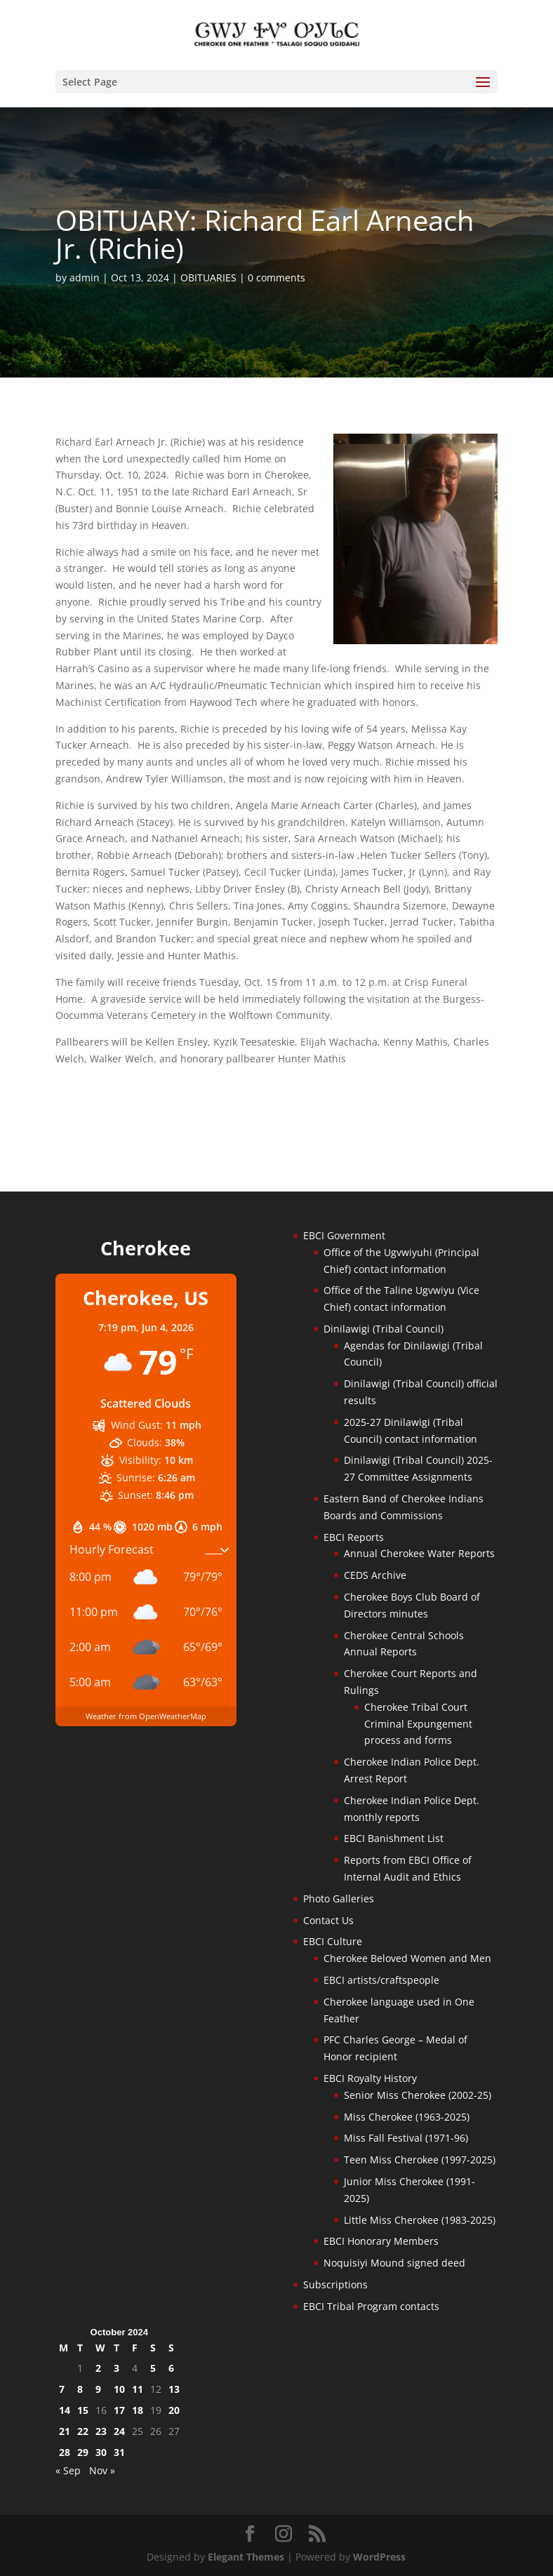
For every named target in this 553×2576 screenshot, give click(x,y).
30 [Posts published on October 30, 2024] (101, 2452)
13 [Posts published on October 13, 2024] (174, 2389)
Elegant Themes (246, 2556)
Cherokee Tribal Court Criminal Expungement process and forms (418, 1723)
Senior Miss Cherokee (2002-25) (417, 2095)
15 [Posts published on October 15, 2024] (82, 2410)
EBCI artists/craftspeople (381, 1980)
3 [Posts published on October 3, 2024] (116, 2368)
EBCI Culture (332, 1941)
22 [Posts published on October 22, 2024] (82, 2431)
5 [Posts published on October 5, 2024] (153, 2368)
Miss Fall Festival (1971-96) (406, 2137)
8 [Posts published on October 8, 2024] (80, 2389)
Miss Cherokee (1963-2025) (406, 2116)
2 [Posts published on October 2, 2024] (98, 2368)
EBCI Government (344, 1235)
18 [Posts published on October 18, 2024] (137, 2410)
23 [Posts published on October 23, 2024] (101, 2431)
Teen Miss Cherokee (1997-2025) (419, 2159)
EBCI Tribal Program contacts (371, 2306)
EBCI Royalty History (370, 2078)
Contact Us (328, 1920)
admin (84, 277)
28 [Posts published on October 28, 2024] (64, 2452)
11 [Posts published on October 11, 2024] (137, 2389)
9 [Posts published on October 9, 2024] (98, 2389)
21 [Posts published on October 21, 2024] (64, 2431)
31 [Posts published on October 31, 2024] (119, 2452)
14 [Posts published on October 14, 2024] (64, 2410)
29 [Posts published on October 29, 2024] (82, 2452)
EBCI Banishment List (394, 1838)
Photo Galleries (338, 1898)
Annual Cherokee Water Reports (419, 1553)
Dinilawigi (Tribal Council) (384, 1328)
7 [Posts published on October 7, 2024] (62, 2389)
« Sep (68, 2470)
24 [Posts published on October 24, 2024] (119, 2431)
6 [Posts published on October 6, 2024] (171, 2368)
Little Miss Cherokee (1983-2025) (419, 2220)
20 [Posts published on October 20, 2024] (174, 2410)
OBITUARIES (208, 277)
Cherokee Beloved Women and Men (407, 1958)
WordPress (379, 2556)
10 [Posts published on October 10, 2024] (119, 2389)
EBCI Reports (354, 1537)
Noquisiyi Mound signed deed (394, 2262)
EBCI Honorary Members (381, 2241)
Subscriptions (335, 2284)
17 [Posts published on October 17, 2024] (119, 2410)
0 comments (276, 277)
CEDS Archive (375, 1575)
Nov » (102, 2470)
